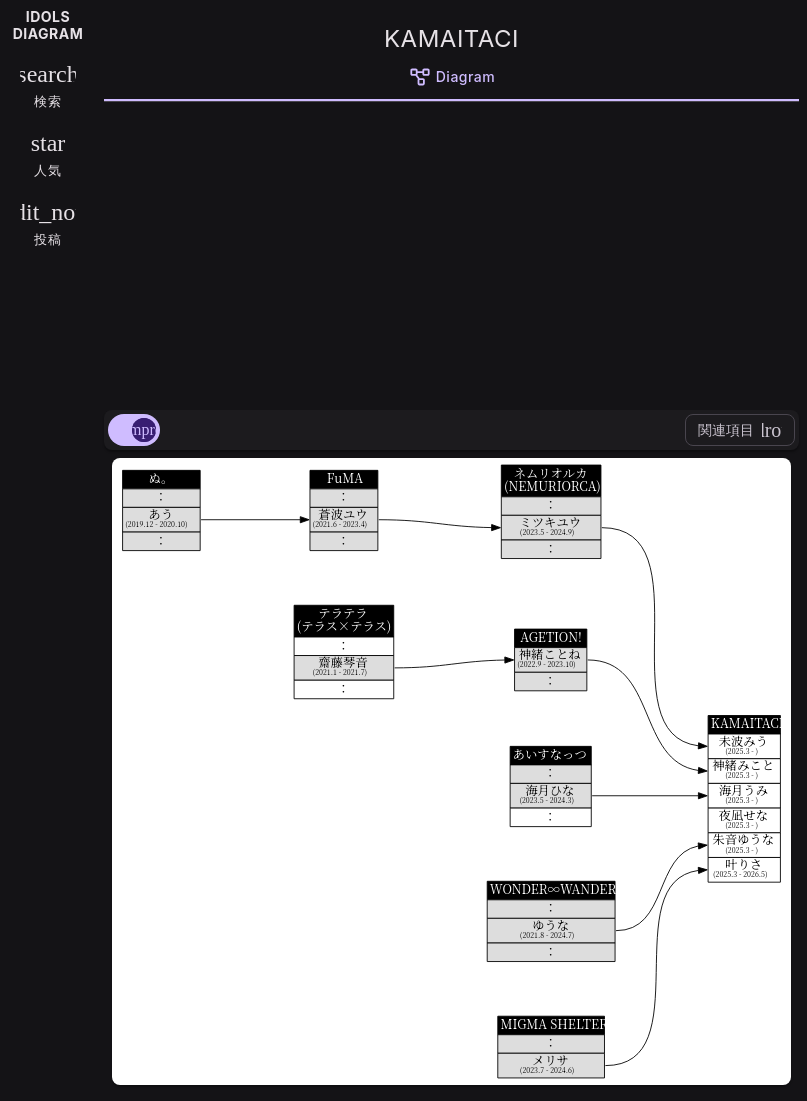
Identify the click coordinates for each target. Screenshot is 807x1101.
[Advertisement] (451, 252)
